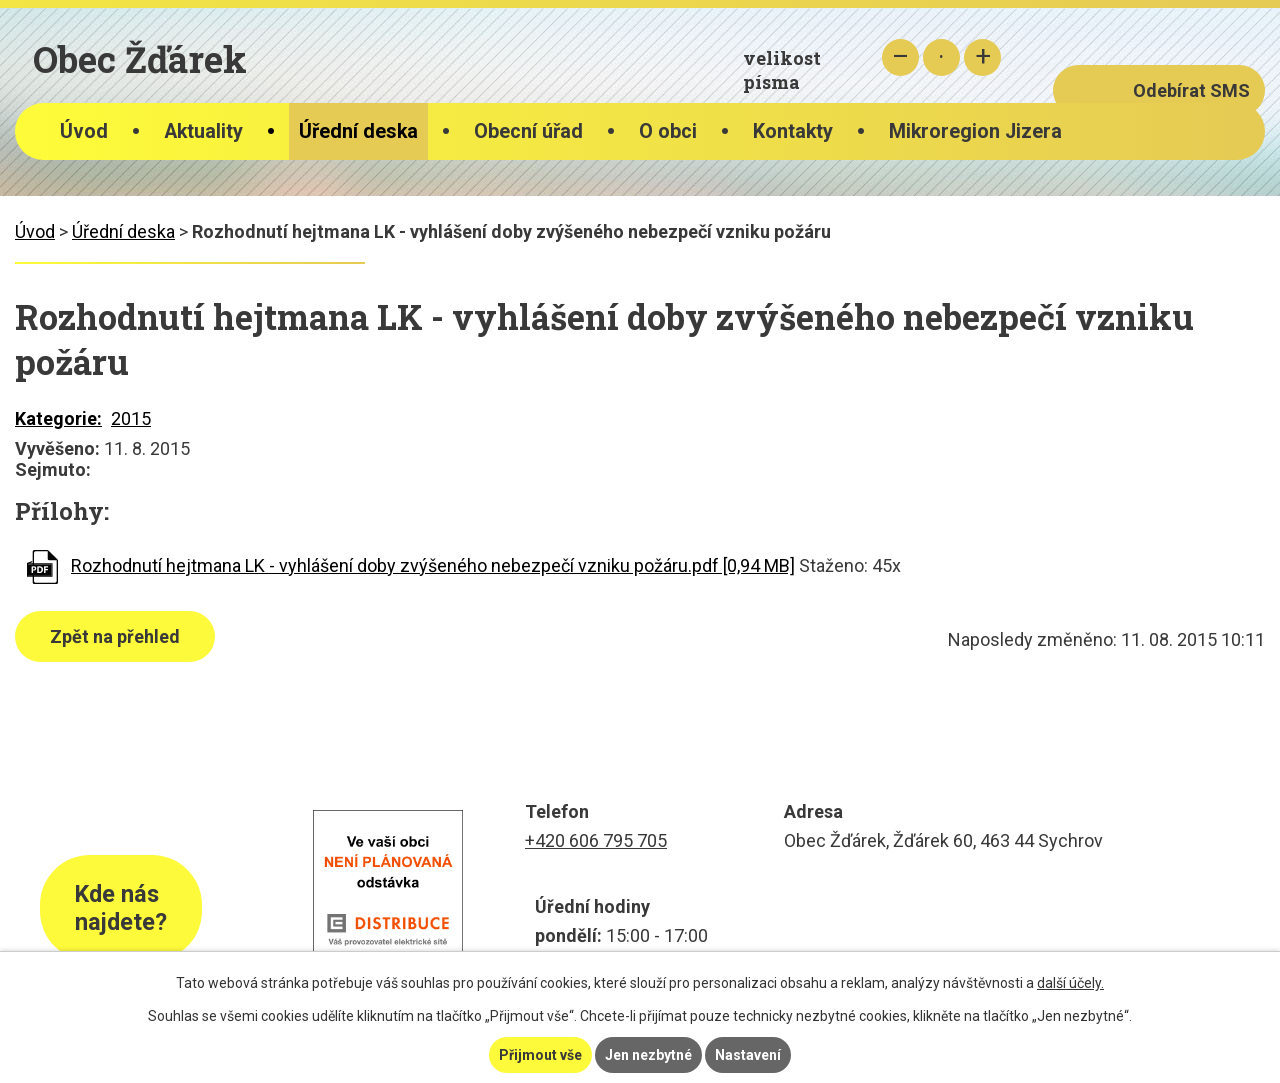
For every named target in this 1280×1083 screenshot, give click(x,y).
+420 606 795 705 (596, 840)
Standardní (941, 57)
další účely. (1070, 983)
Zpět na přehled (115, 636)
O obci (668, 131)
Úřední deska (358, 131)
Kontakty (793, 131)
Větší (982, 57)
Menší (900, 57)
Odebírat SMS (1191, 90)
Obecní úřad (528, 131)
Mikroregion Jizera (975, 131)
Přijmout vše (540, 1055)
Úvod (84, 131)
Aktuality (203, 131)
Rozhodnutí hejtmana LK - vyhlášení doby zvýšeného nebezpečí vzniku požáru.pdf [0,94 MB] (433, 565)
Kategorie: (58, 418)
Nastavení (748, 1055)
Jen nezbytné (648, 1055)
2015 (131, 418)
